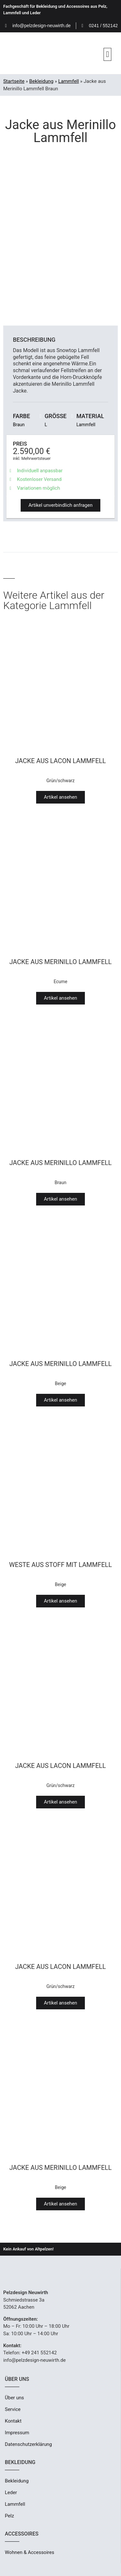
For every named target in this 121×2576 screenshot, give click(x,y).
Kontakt (13, 2421)
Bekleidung (41, 81)
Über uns (14, 2398)
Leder (11, 2492)
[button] (107, 54)
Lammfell (68, 81)
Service (13, 2409)
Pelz (9, 2516)
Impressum (17, 2433)
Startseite (14, 81)
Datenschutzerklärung (28, 2444)
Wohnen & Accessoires (29, 2552)
